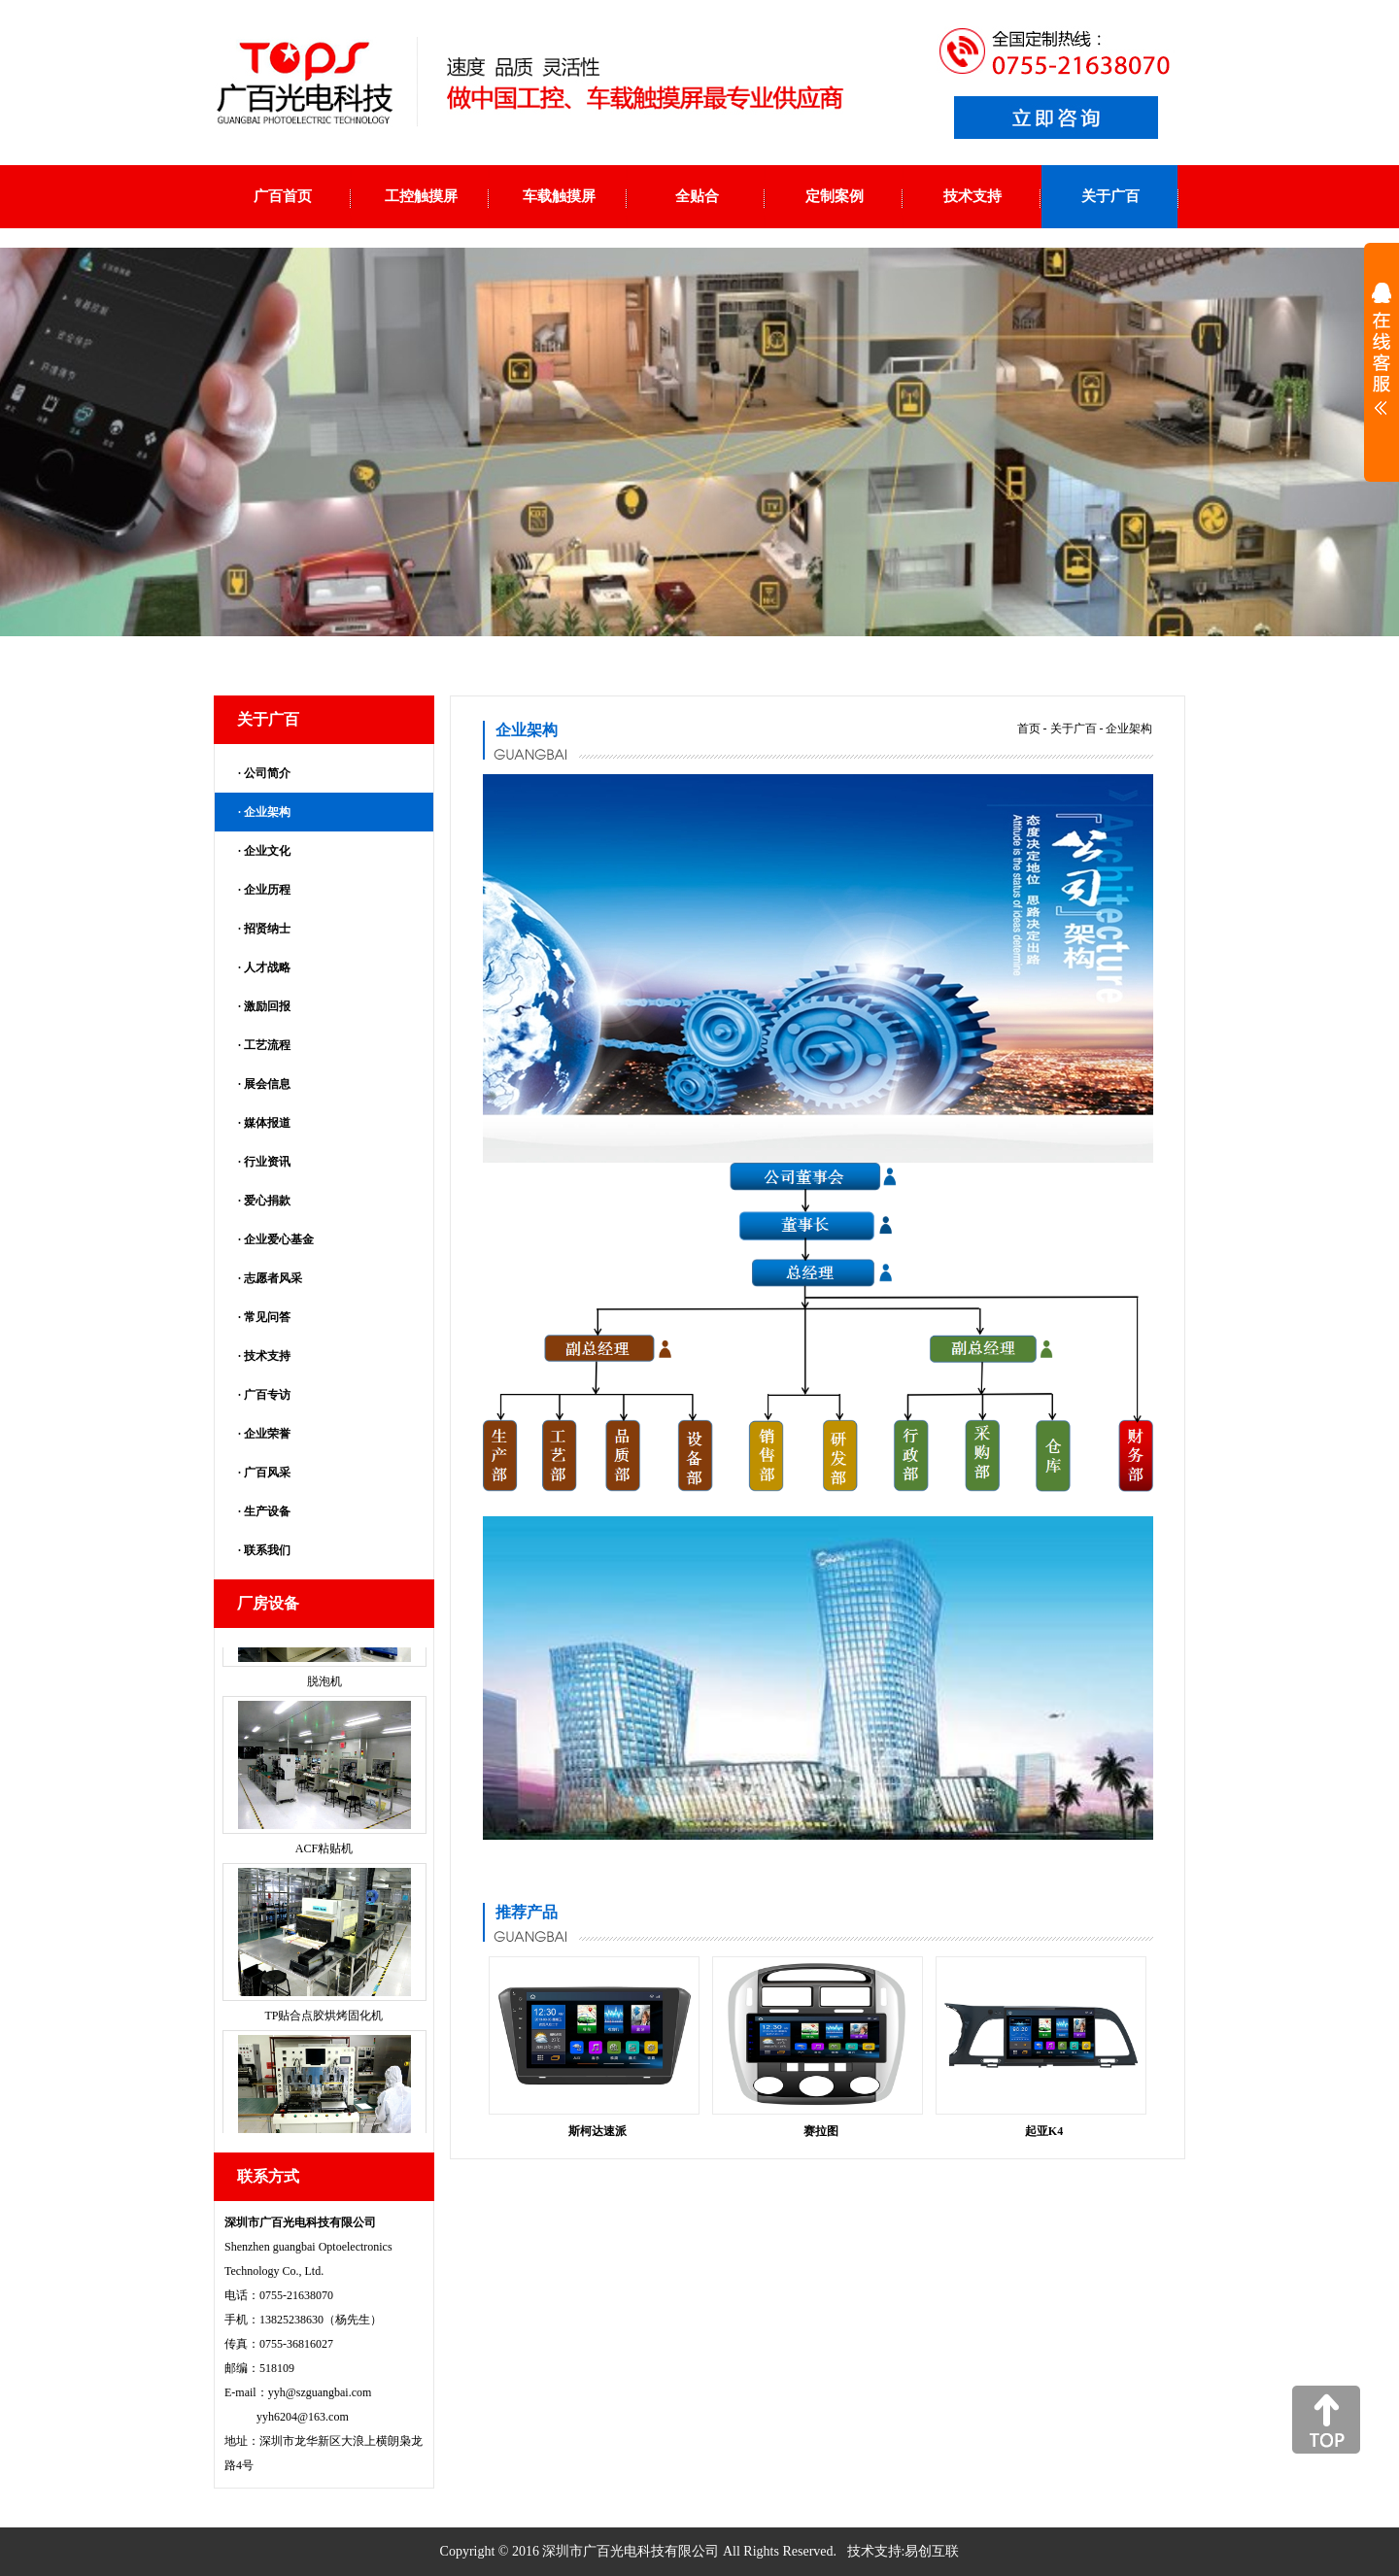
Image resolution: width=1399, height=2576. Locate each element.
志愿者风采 (273, 1278)
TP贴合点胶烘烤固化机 (323, 2067)
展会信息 (267, 1084)
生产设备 (267, 1511)
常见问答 (267, 1317)
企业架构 (267, 812)
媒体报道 (267, 1123)
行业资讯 (267, 1162)
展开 (1381, 361)
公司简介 (267, 773)
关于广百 (1073, 728)
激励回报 (267, 1006)
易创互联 (931, 2551)
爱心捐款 (267, 1200)
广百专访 (267, 1395)
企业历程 (267, 890)
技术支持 (267, 1356)
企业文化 (267, 851)
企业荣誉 (267, 1434)
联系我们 (267, 1550)
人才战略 (267, 967)
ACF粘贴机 (324, 1900)
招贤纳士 (267, 928)
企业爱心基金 (279, 1239)
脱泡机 (324, 1733)
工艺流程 (267, 1045)
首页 (1029, 728)
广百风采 (267, 1472)
